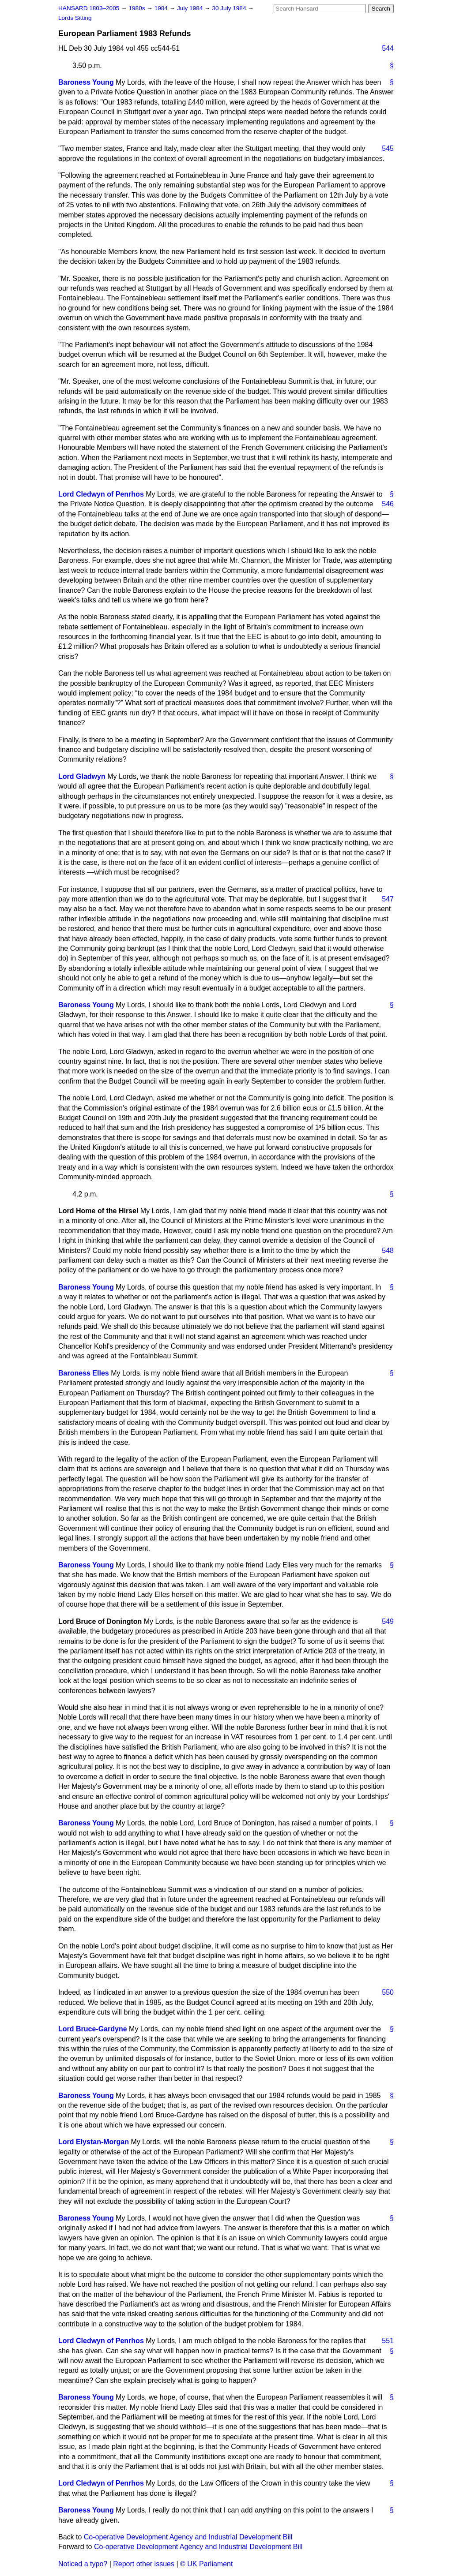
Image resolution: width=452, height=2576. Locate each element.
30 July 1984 (230, 8)
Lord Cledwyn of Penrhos (101, 494)
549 (388, 1621)
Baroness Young (86, 82)
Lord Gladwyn (81, 776)
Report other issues (143, 2564)
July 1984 (190, 8)
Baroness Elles (83, 1373)
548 (388, 1250)
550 (388, 1992)
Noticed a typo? (82, 2564)
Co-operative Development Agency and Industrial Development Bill (188, 2537)
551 (388, 2340)
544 (388, 48)
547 (388, 899)
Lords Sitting (75, 18)
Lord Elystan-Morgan (93, 2142)
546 (388, 504)
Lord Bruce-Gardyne (92, 2029)
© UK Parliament (206, 2564)
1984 (162, 8)
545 (388, 148)
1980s (137, 8)
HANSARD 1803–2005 (88, 8)
